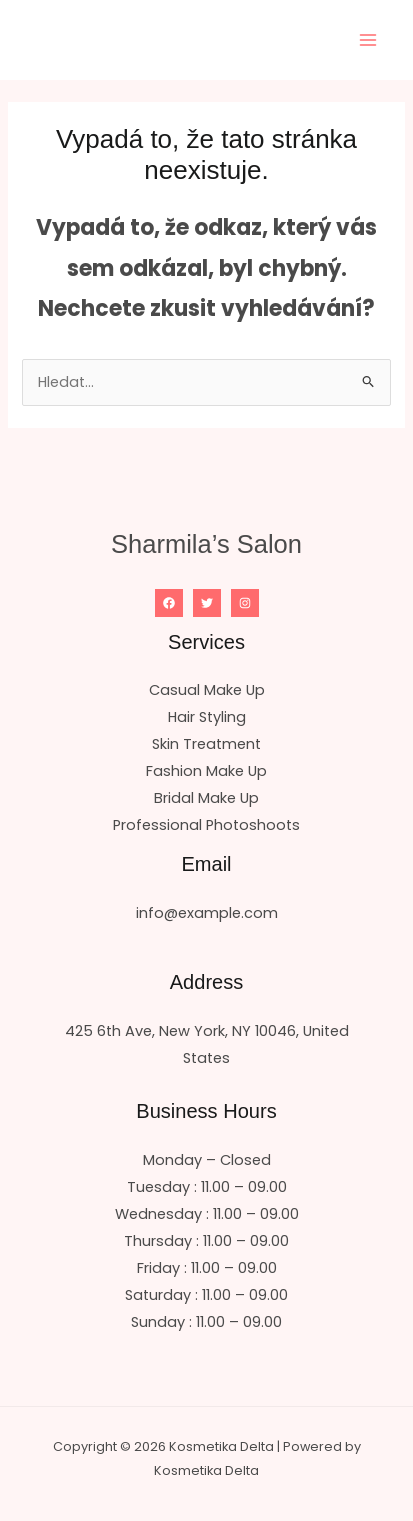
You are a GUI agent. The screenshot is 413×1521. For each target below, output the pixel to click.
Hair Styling (207, 717)
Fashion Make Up (206, 771)
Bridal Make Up (206, 798)
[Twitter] (207, 603)
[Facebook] (169, 603)
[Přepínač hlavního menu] (368, 40)
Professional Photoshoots (206, 825)
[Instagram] (245, 603)
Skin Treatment (206, 744)
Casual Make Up (207, 690)
